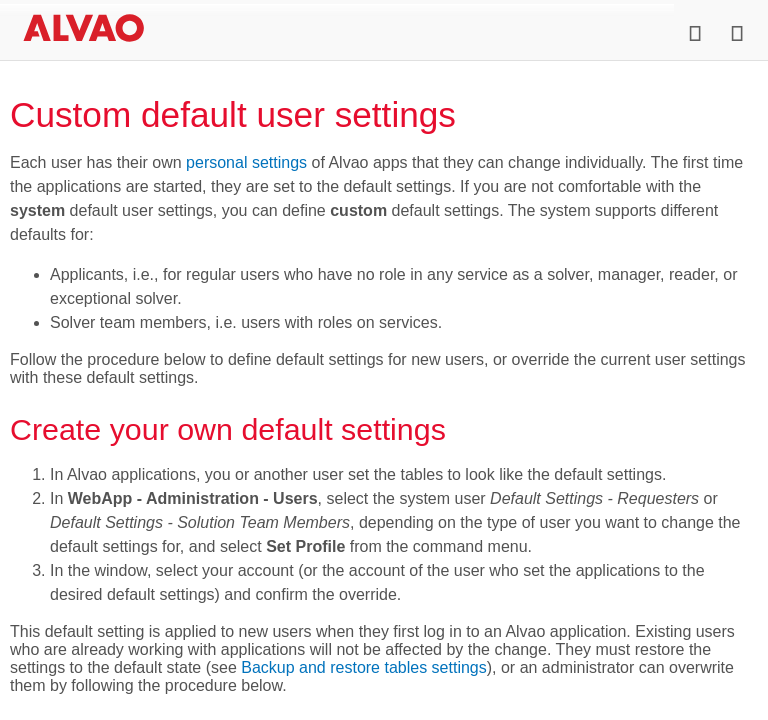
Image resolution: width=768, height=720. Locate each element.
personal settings (246, 162)
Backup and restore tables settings (363, 667)
